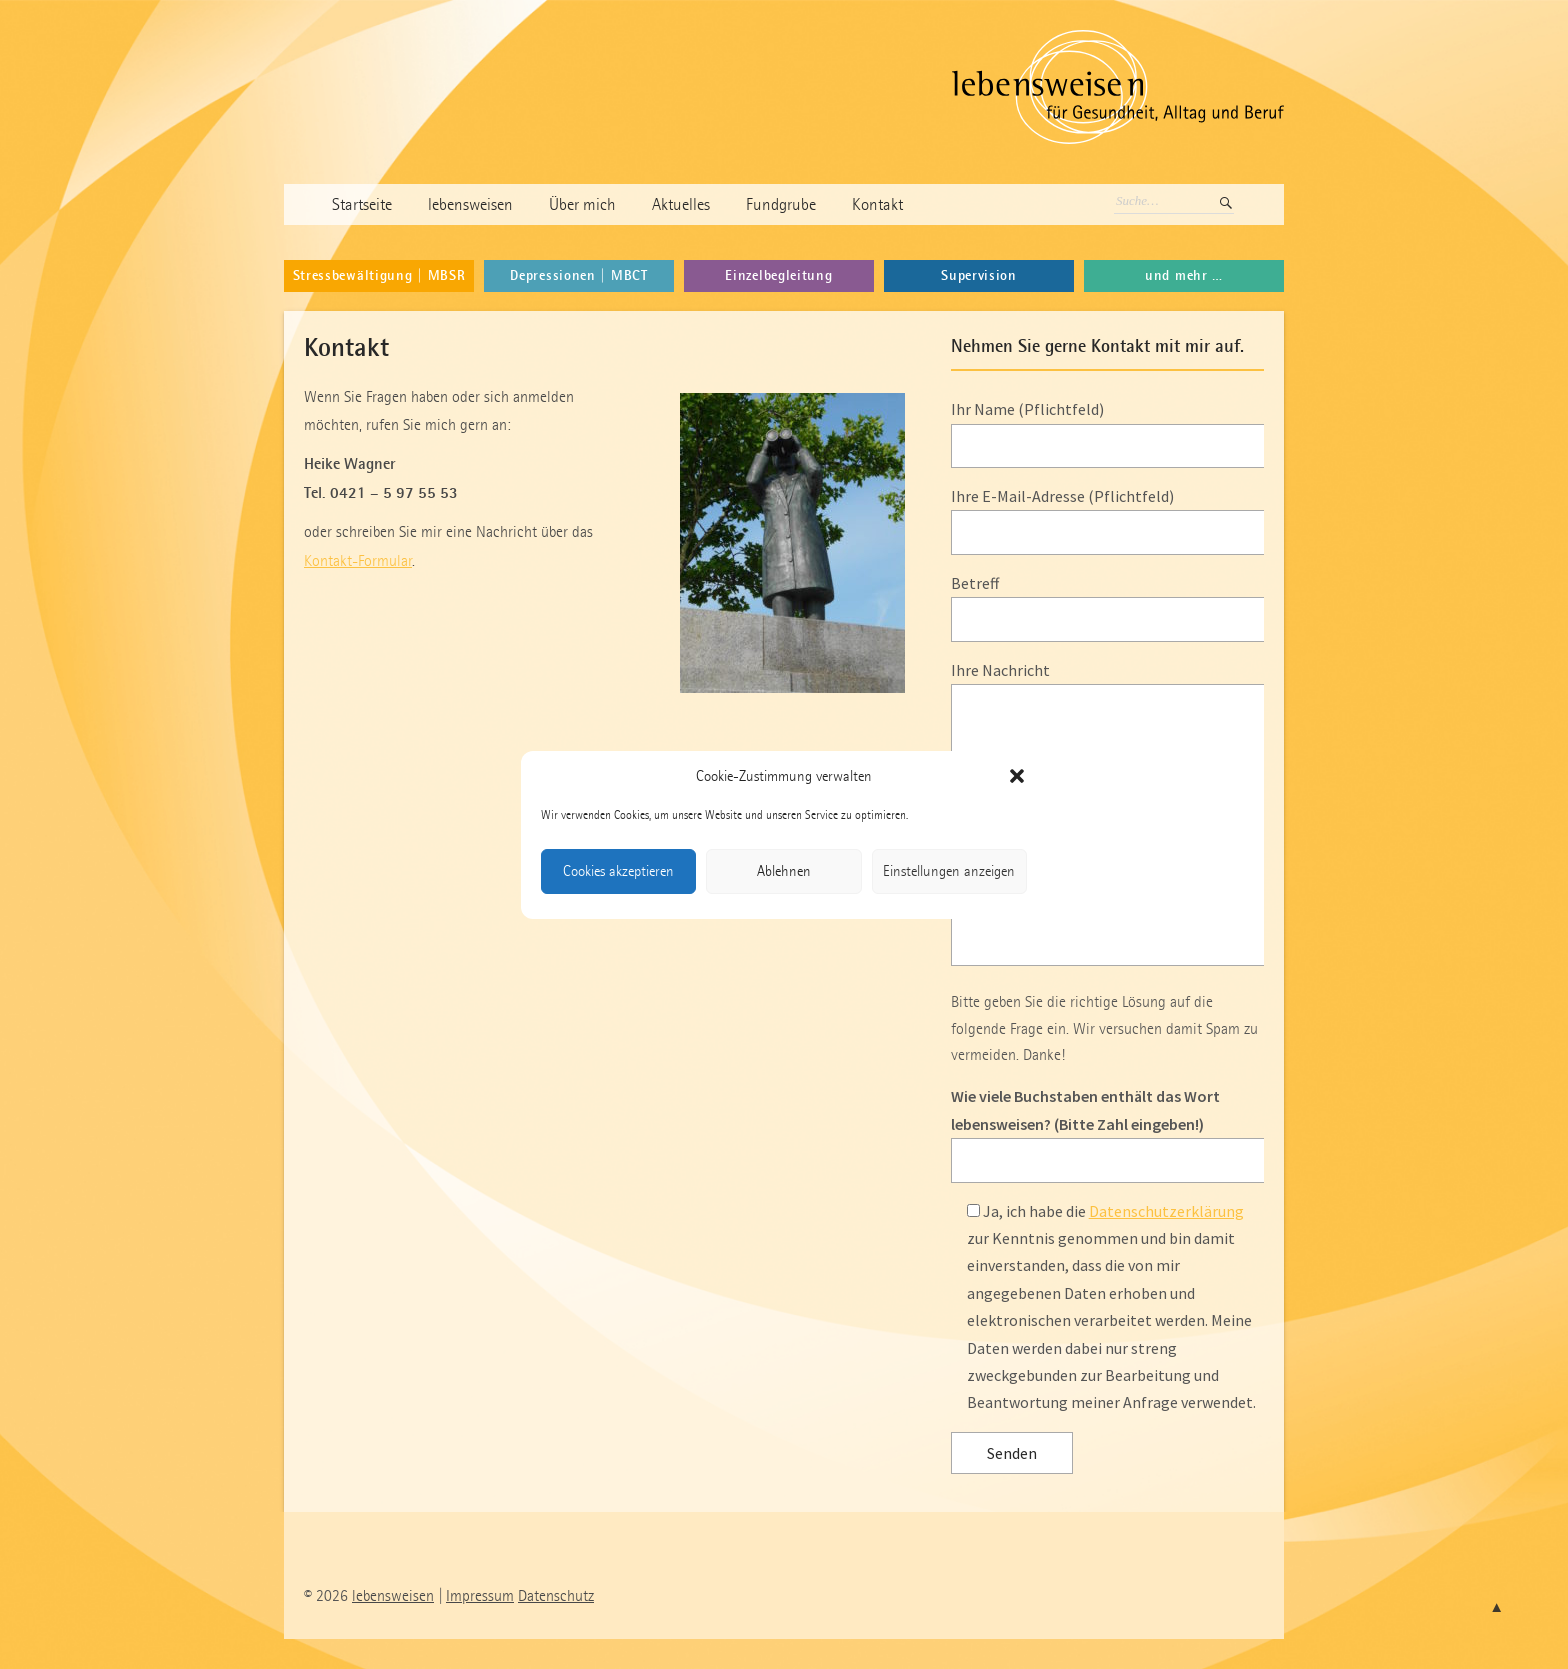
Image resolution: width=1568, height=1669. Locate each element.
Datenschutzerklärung (1166, 1211)
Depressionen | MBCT (578, 275)
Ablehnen (784, 871)
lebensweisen (470, 204)
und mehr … (1184, 275)
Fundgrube (781, 204)
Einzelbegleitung (778, 275)
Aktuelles (681, 204)
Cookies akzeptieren (618, 871)
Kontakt (877, 204)
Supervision (979, 275)
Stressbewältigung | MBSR (379, 275)
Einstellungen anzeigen (949, 871)
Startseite (362, 204)
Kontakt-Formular (358, 560)
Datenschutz (556, 1595)
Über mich (582, 204)
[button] (1017, 776)
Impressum (480, 1595)
